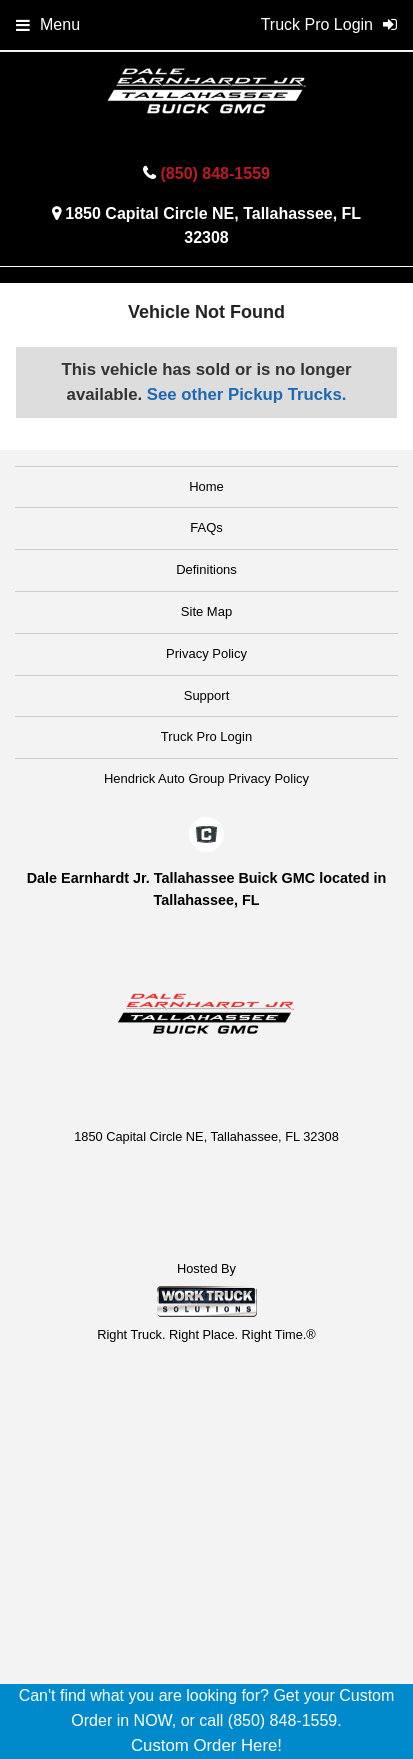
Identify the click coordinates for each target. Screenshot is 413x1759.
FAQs (206, 527)
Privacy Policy (206, 653)
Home (206, 486)
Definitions (206, 569)
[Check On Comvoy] (206, 836)
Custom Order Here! (206, 1745)
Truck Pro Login (206, 736)
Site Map (206, 611)
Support (207, 695)
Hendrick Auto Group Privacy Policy (206, 778)
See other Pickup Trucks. (247, 394)
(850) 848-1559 (215, 173)
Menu (48, 24)
